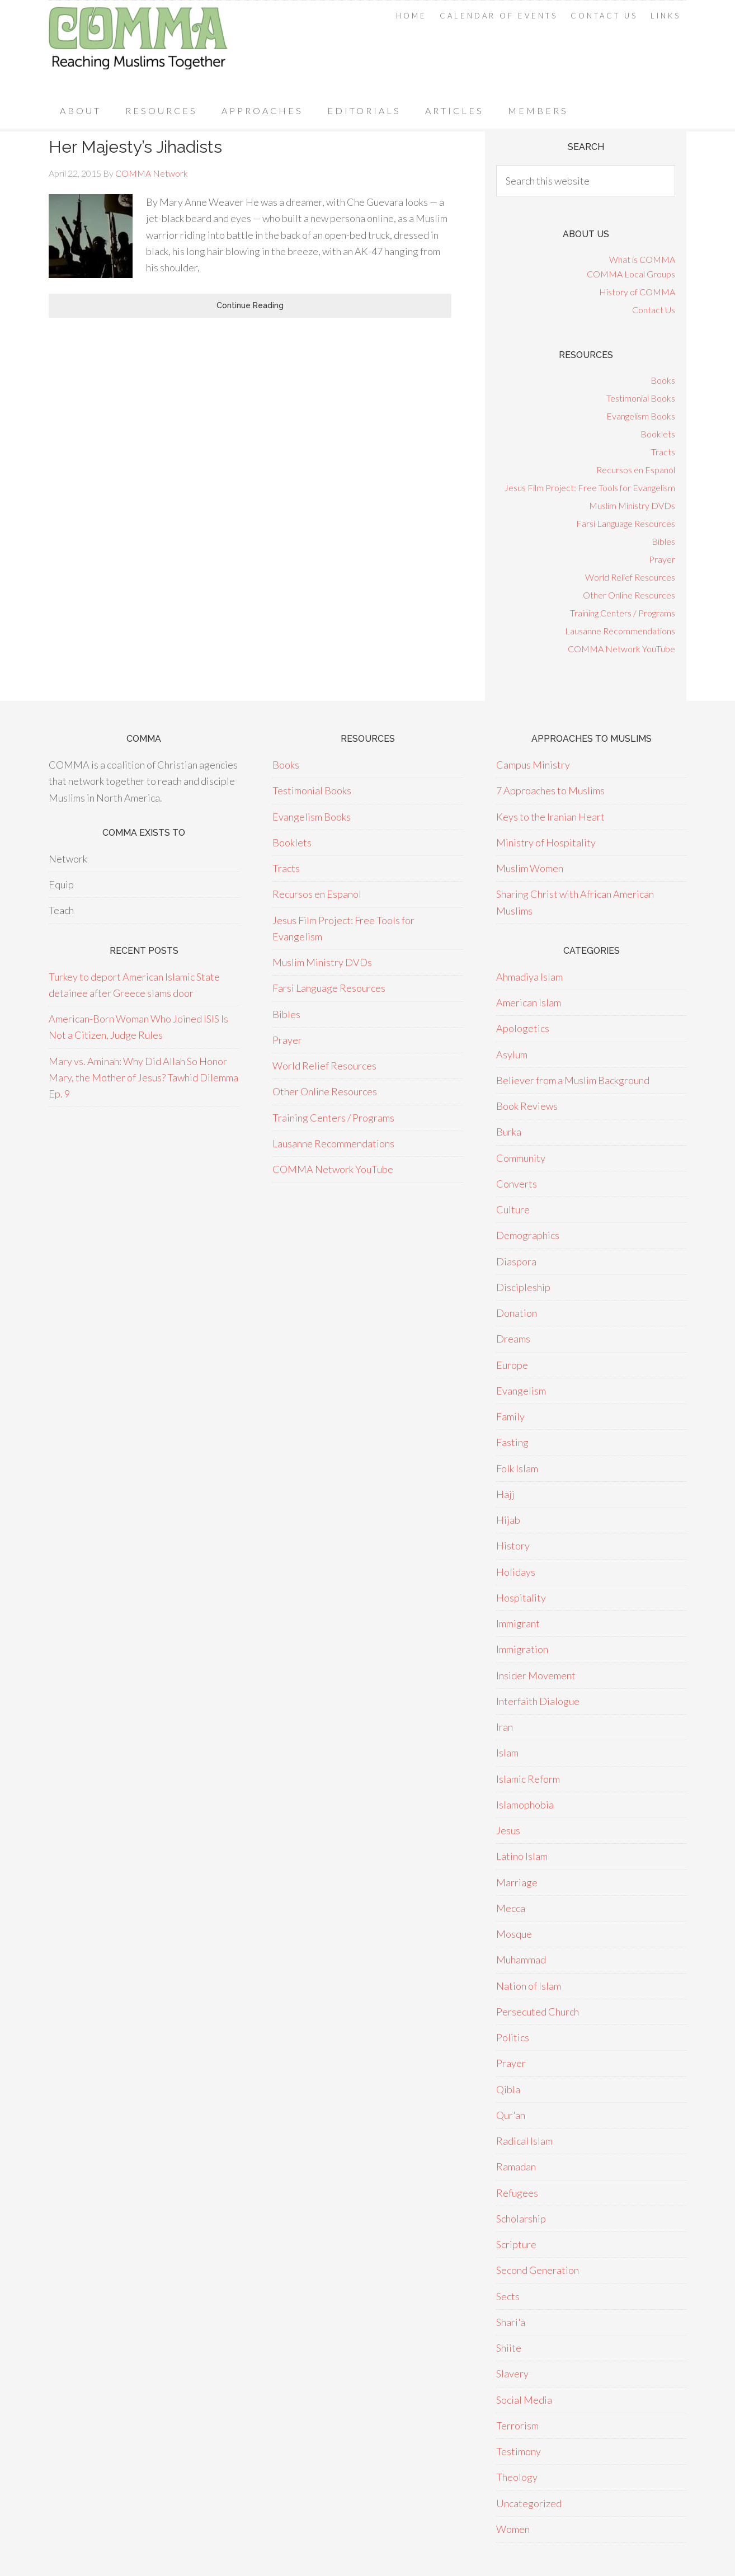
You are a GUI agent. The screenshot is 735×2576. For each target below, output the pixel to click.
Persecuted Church (537, 2011)
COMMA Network (138, 47)
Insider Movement (536, 1675)
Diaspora (516, 1261)
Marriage (517, 1882)
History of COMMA (637, 291)
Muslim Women (529, 868)
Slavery (512, 2373)
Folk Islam (517, 1468)
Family (510, 1416)
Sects (508, 2296)
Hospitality (521, 1597)
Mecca (510, 1908)
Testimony (518, 2451)
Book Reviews (527, 1106)
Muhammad (521, 1959)
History (513, 1545)
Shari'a (510, 2322)
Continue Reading (250, 305)
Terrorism (517, 2425)
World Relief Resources (630, 577)
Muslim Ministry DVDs (632, 505)
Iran (504, 1727)
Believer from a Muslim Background (572, 1080)
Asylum (511, 1054)
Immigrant (518, 1623)
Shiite (508, 2348)
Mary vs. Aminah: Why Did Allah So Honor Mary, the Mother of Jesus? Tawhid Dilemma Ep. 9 (143, 1077)
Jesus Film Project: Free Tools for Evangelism (589, 487)
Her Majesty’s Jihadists (135, 147)
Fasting (512, 1442)
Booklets (657, 433)
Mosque (514, 1934)
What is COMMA (642, 259)
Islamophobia (525, 1804)
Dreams (513, 1338)
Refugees (517, 2193)
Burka (508, 1131)
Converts (516, 1184)
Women (513, 2529)
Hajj (505, 1494)
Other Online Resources (629, 595)
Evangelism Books (640, 416)
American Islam (528, 1002)
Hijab (508, 1520)
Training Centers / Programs (622, 612)
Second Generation (537, 2270)
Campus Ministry (533, 765)
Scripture (516, 2244)
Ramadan (516, 2166)
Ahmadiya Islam (529, 977)
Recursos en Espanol (635, 469)
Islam (507, 1752)
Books (663, 380)
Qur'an (510, 2115)
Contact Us (653, 309)
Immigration (522, 1649)
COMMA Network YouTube (621, 648)
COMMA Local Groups (631, 274)
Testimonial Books (640, 398)
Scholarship (521, 2218)
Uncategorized (529, 2503)
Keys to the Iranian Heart (550, 817)
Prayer (662, 559)
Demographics (527, 1235)
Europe (512, 1365)
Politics (512, 2037)
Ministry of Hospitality (546, 842)
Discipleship (523, 1287)
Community (520, 1158)
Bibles (663, 541)
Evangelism (521, 1390)
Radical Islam (524, 2141)
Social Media (524, 2400)
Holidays (515, 1572)
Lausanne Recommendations (620, 630)
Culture (513, 1209)
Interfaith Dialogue (537, 1701)
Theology (517, 2477)
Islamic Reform (528, 1779)
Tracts (663, 451)
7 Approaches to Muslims (550, 790)
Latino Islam (522, 1856)
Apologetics (522, 1028)
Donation (516, 1313)
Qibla (508, 2089)
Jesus (508, 1830)
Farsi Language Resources (625, 523)
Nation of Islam (528, 1986)
